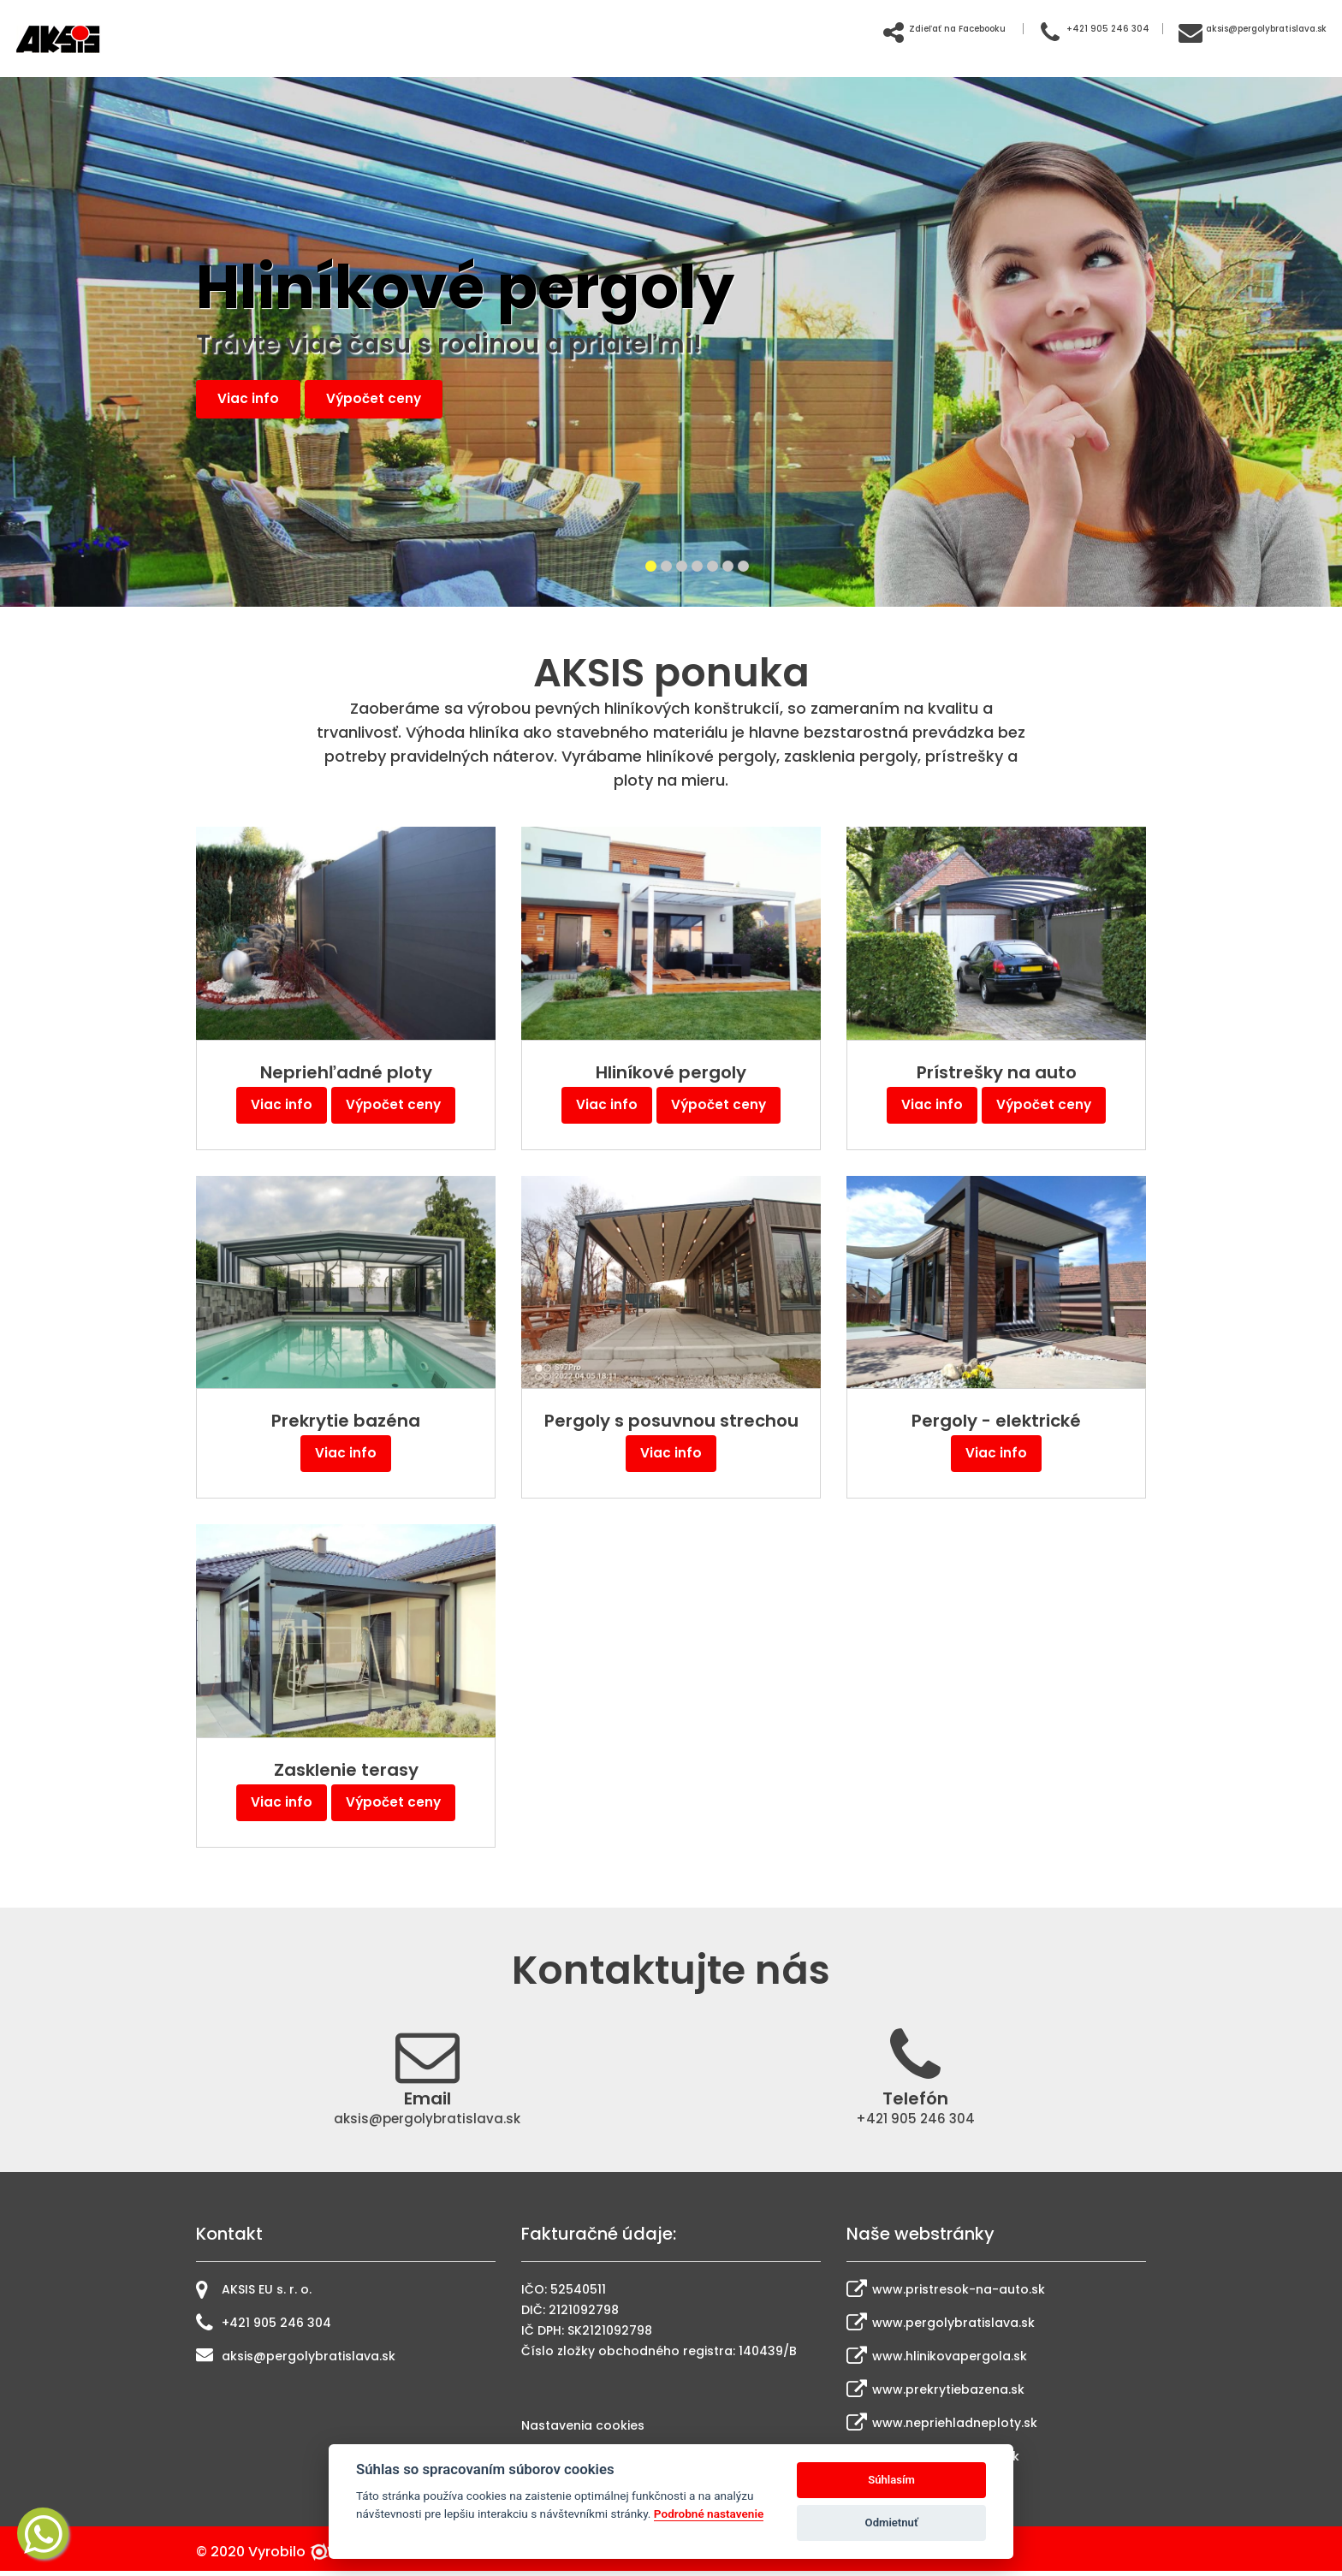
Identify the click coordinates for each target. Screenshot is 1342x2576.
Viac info (254, 400)
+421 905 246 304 (1001, 27)
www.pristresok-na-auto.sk (945, 2293)
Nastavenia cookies (582, 2430)
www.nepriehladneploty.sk (941, 2427)
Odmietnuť (891, 2522)
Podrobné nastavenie (708, 2513)
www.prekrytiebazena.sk (935, 2393)
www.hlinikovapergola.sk (936, 2360)
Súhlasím (891, 2479)
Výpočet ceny (393, 400)
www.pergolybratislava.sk (940, 2327)
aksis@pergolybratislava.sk (1216, 27)
